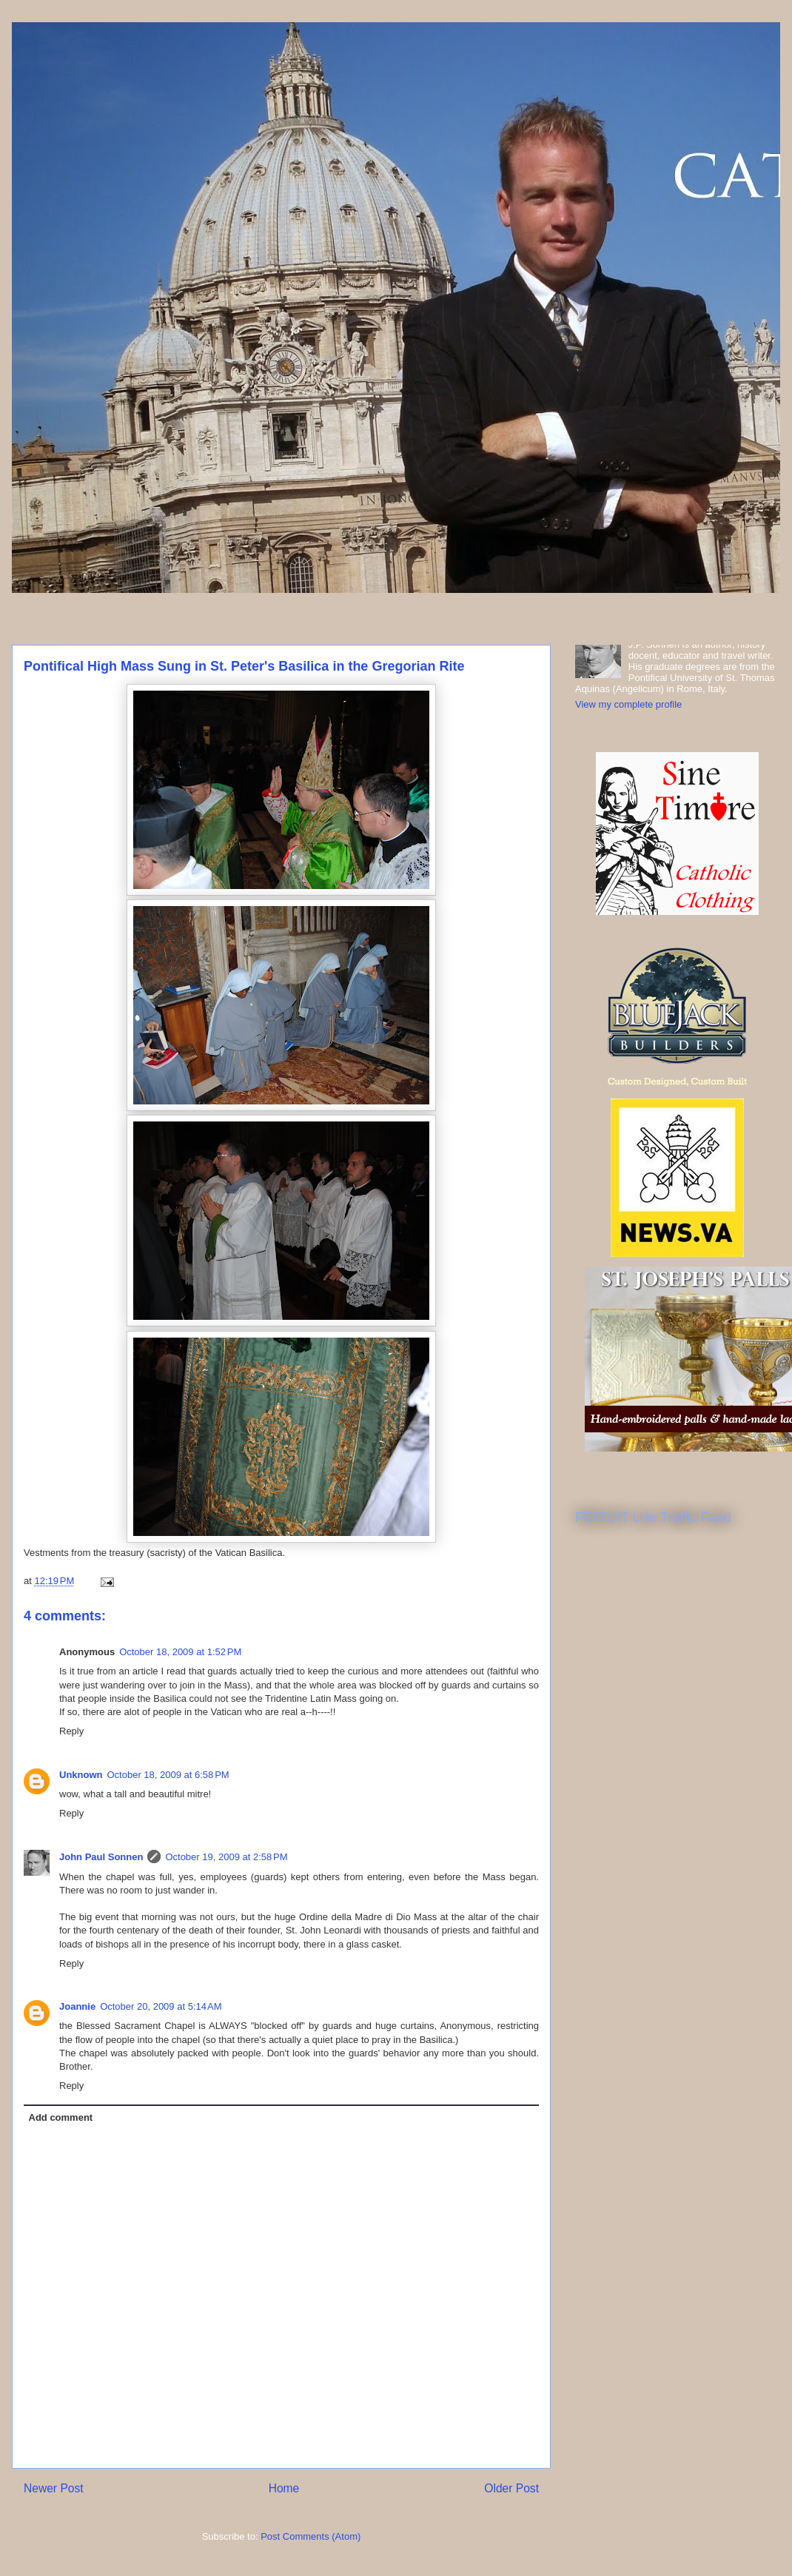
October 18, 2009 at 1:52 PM (180, 1651)
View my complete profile (628, 704)
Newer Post (54, 2488)
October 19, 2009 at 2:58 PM (226, 1856)
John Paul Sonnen (101, 1856)
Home (284, 2488)
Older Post (511, 2488)
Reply (71, 1731)
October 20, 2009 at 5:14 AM (160, 2006)
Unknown (81, 1774)
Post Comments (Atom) (310, 2536)
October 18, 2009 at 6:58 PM (168, 1774)
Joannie (77, 2006)
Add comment (61, 2117)
